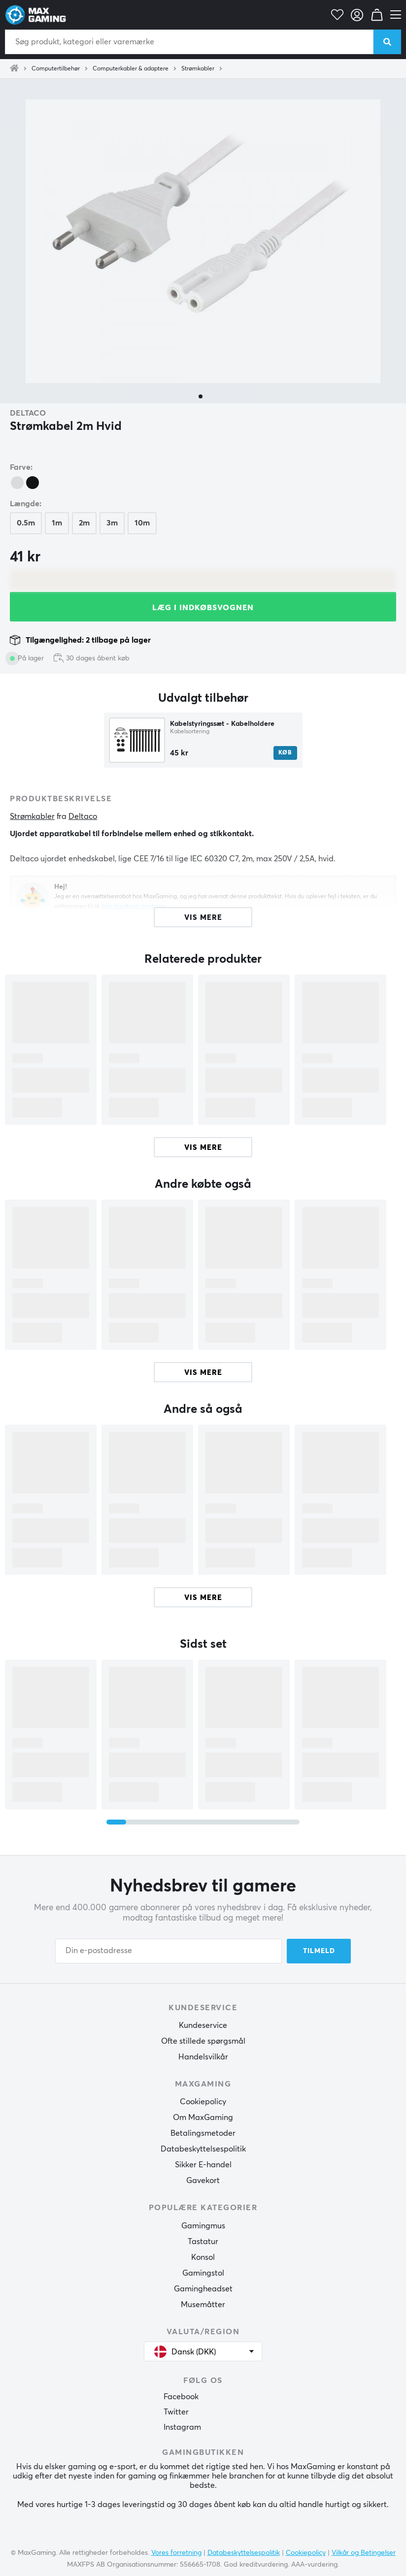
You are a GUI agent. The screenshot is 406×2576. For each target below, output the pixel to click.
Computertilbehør (56, 69)
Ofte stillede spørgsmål (203, 2041)
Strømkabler (197, 69)
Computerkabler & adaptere (131, 69)
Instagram (182, 2427)
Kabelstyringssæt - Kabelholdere (222, 723)
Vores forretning (176, 2552)
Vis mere (203, 1147)
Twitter (176, 2412)
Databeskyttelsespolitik (203, 2149)
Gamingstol (203, 2273)
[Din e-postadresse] (168, 1951)
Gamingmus (203, 2226)
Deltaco (28, 413)
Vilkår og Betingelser (364, 2552)
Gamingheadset (203, 2289)
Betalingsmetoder (203, 2133)
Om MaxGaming (203, 2117)
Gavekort (203, 2181)
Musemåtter (203, 2305)
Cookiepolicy (203, 2102)
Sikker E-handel (203, 2165)
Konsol (203, 2257)
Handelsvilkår (203, 2057)
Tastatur (203, 2242)
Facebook (181, 2397)
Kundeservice (203, 2025)
